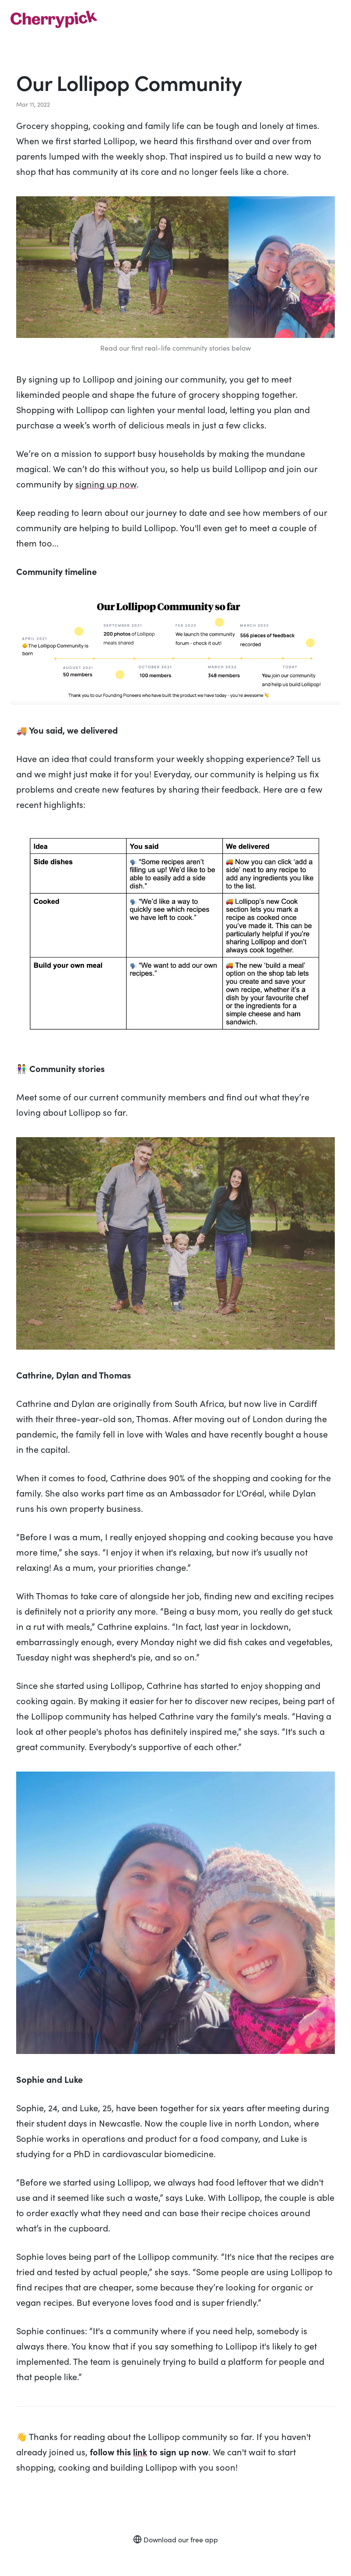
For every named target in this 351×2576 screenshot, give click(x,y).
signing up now (106, 483)
